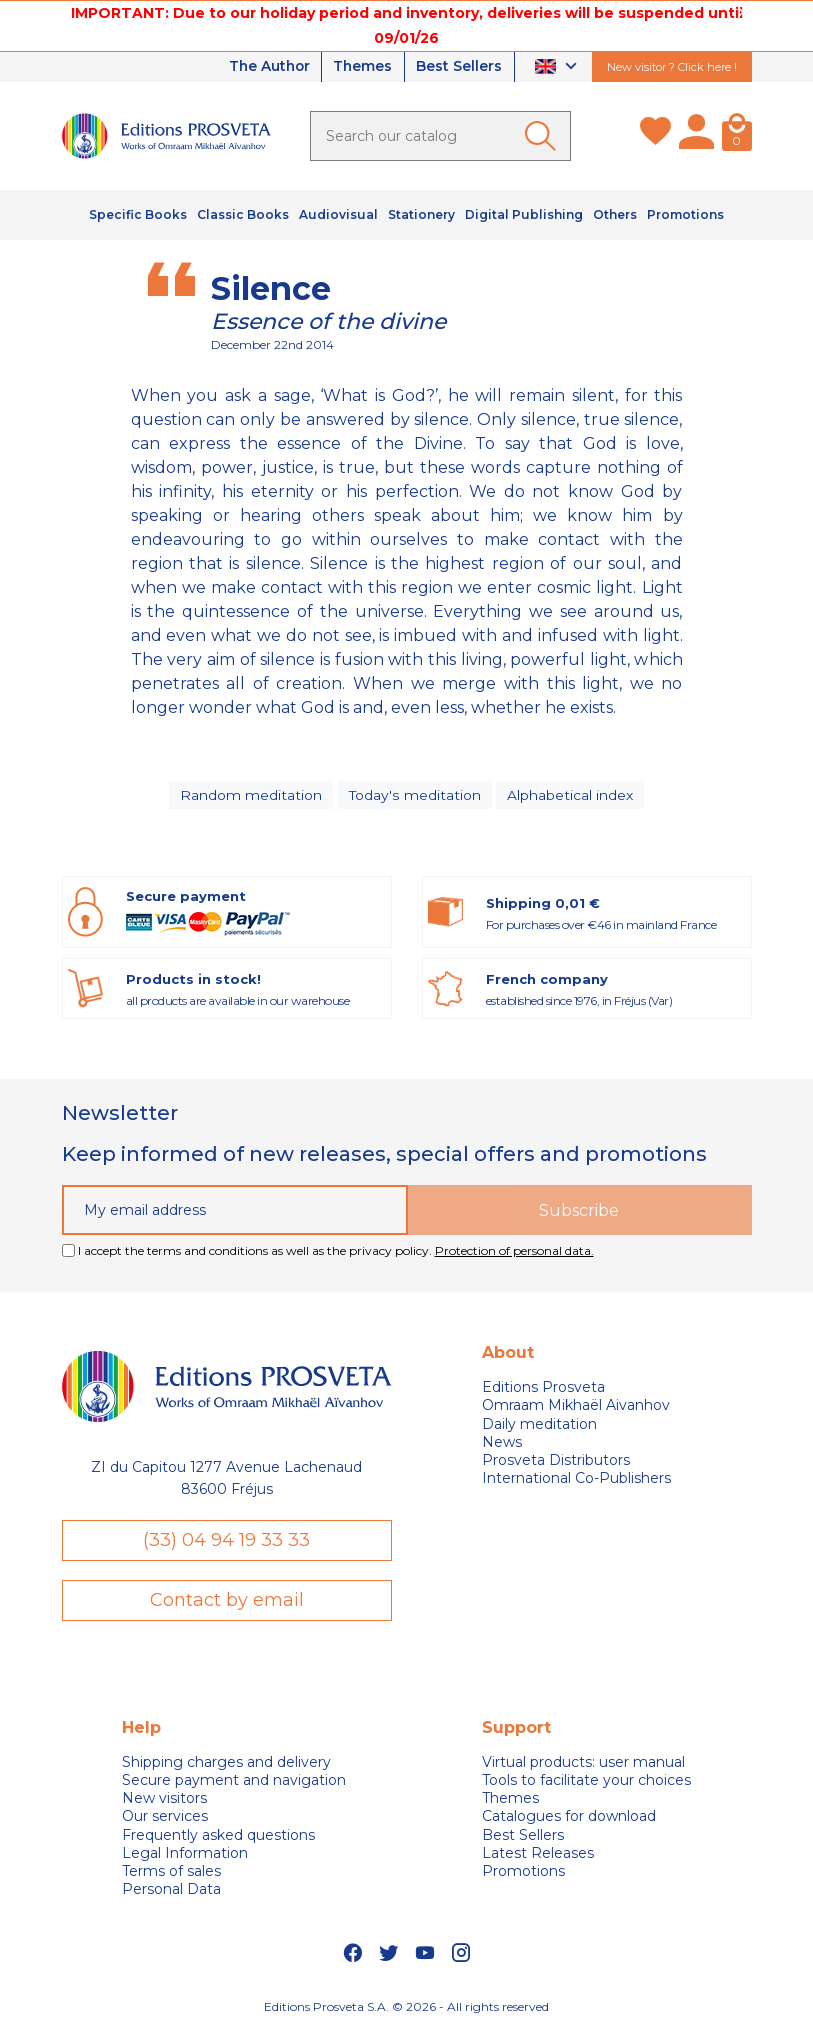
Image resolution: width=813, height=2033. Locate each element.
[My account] (696, 136)
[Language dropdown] (558, 67)
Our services (165, 1819)
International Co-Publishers (576, 1480)
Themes (361, 67)
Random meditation (252, 795)
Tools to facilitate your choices (586, 1782)
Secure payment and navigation (234, 1782)
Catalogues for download (569, 1819)
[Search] (440, 136)
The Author (264, 67)
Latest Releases (538, 1855)
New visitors (164, 1801)
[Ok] (544, 136)
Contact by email (227, 1602)
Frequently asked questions (218, 1837)
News (502, 1444)
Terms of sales (171, 1873)
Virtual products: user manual (583, 1764)
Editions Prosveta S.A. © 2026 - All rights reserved (406, 2008)
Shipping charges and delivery (226, 1764)
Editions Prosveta (543, 1389)
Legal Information (185, 1855)
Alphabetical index (570, 795)
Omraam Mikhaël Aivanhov (576, 1407)
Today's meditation (415, 795)
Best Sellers (459, 67)
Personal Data (171, 1892)
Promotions (523, 1873)
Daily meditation (539, 1426)
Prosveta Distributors (556, 1462)
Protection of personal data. (514, 1252)
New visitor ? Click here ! (672, 67)
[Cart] (737, 136)
